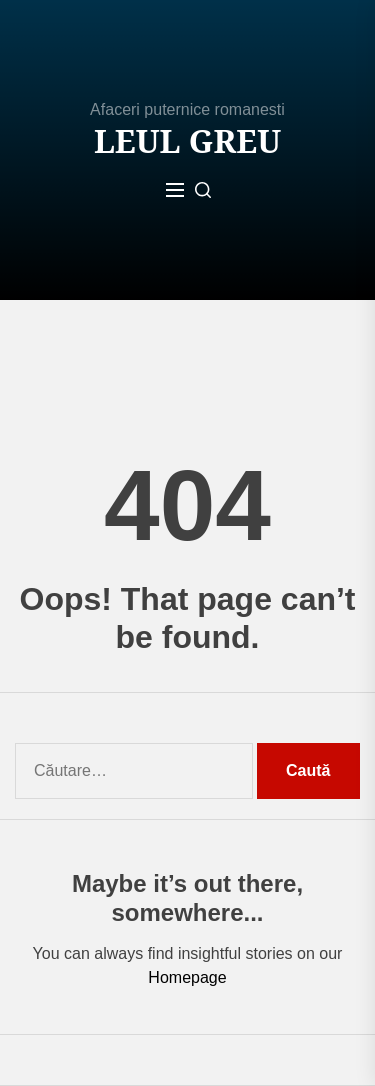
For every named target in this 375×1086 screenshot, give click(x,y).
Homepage (187, 977)
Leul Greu (187, 141)
